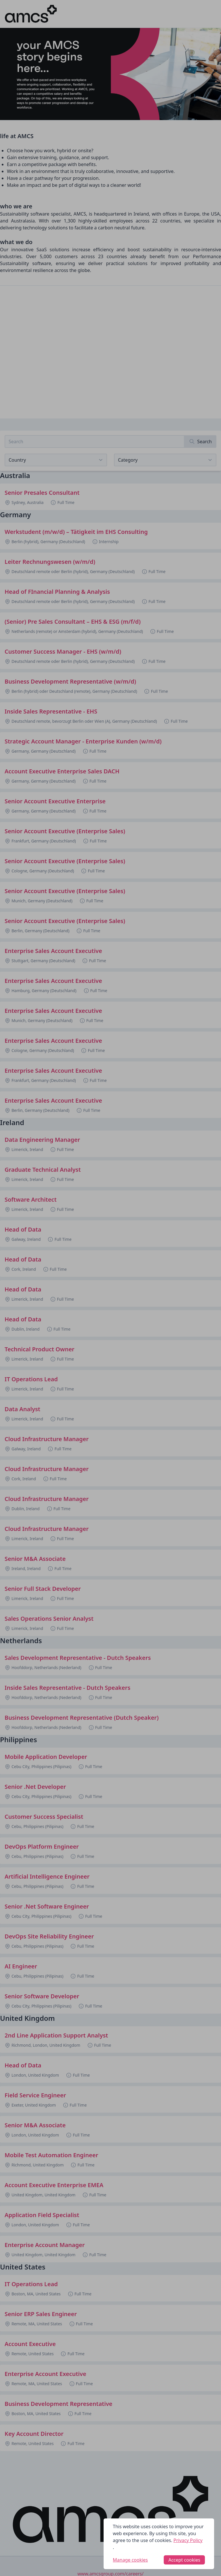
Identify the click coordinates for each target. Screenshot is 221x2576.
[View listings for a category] (165, 460)
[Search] (200, 441)
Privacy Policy (188, 2540)
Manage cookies (130, 2560)
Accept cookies (184, 2560)
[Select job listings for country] (56, 460)
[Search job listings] (94, 441)
